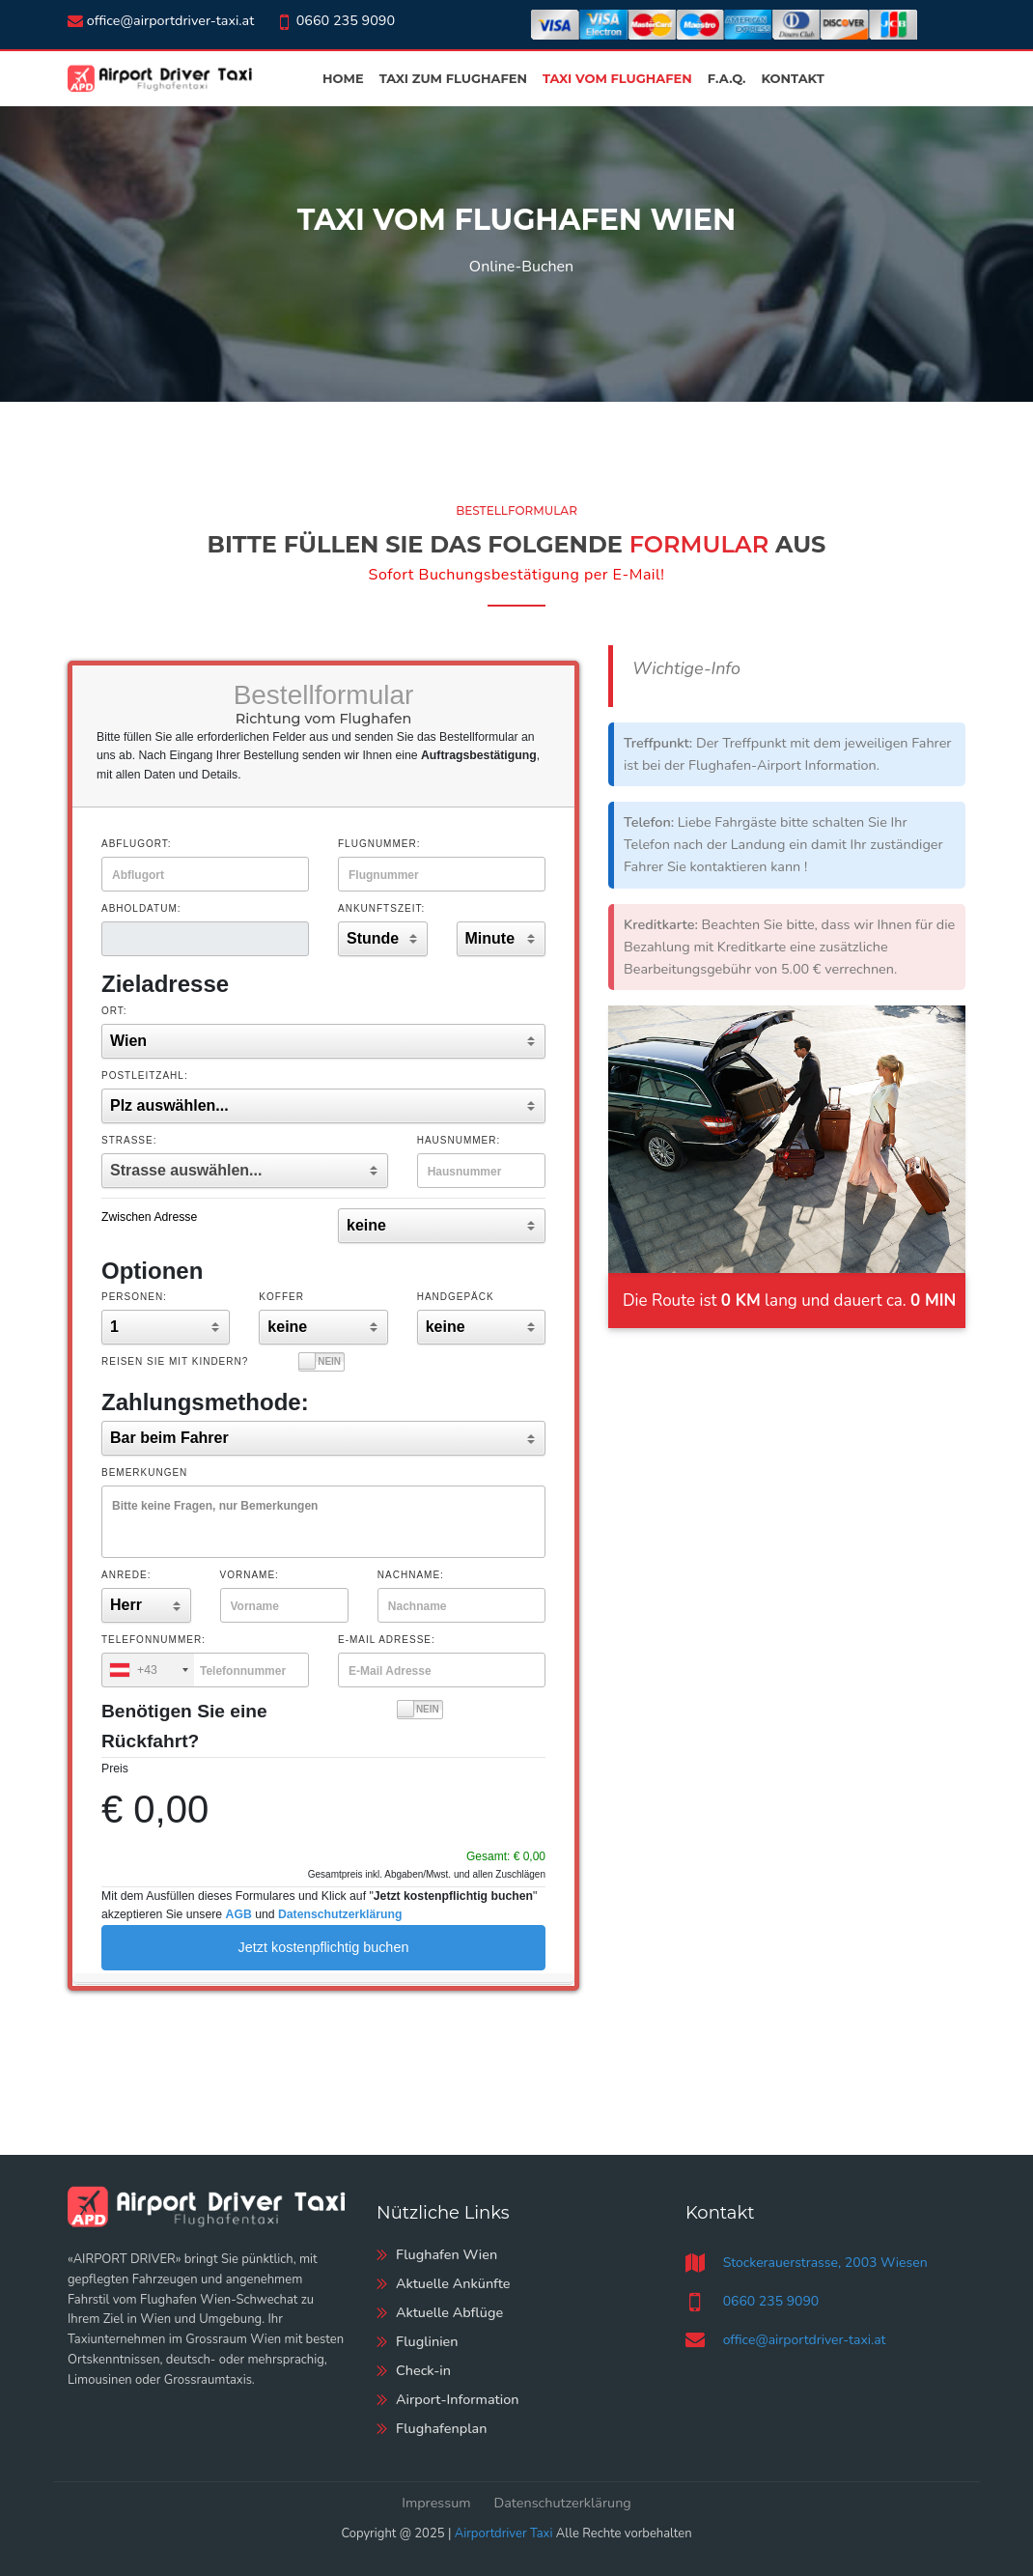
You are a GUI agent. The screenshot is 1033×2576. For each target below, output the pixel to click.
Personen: (134, 1296)
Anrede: (126, 1575)
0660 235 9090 (336, 20)
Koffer (281, 1296)
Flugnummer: (379, 843)
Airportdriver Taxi (504, 2533)
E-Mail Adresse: (386, 1639)
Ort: (114, 1010)
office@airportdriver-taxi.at (161, 20)
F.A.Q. (727, 78)
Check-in (423, 2370)
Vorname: (249, 1575)
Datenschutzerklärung (562, 2502)
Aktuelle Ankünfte (453, 2283)
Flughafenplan (441, 2428)
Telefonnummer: (153, 1639)
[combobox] (148, 1670)
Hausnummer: (459, 1140)
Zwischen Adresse (149, 1217)
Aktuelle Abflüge (449, 2312)
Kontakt (792, 78)
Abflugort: (136, 843)
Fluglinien (427, 2341)
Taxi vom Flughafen (617, 78)
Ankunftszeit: (381, 908)
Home (343, 78)
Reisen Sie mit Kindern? (174, 1361)
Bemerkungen (144, 1472)
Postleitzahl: (144, 1075)
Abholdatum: (141, 908)
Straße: (128, 1140)
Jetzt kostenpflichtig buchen (323, 1947)
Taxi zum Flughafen (453, 78)
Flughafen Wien (446, 2254)
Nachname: (410, 1575)
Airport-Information (457, 2399)
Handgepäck (455, 1296)
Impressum (436, 2502)
